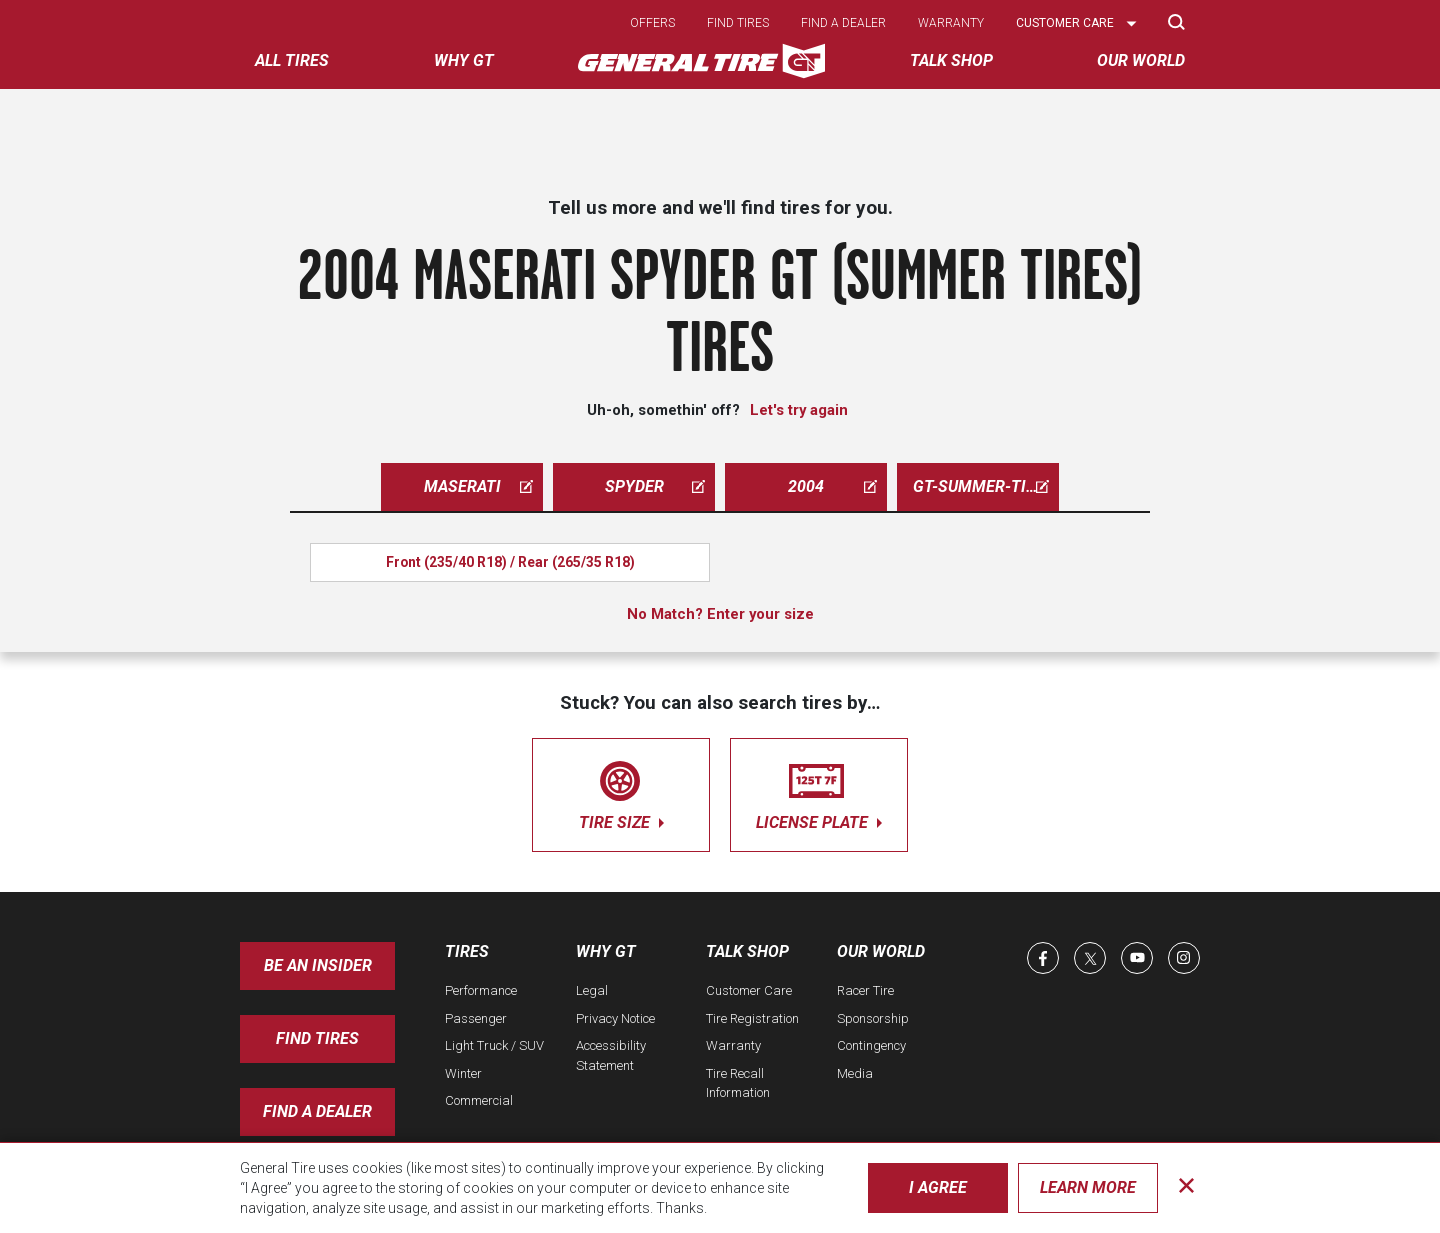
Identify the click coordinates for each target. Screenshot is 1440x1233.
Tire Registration (752, 1018)
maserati (479, 486)
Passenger (476, 1018)
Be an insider (318, 965)
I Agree (938, 1187)
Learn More (1088, 1187)
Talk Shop (747, 951)
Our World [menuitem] (1141, 60)
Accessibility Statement (611, 1055)
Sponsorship (873, 1018)
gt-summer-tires (984, 486)
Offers (652, 23)
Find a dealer (843, 23)
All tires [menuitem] (292, 60)
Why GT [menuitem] (464, 60)
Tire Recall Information (738, 1083)
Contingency (871, 1045)
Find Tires (317, 1038)
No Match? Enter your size (720, 614)
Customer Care (749, 990)
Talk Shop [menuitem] (951, 60)
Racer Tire (865, 990)
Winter (463, 1073)
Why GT (606, 951)
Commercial (479, 1100)
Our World (881, 951)
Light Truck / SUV (494, 1045)
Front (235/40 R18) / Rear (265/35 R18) (510, 562)
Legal (592, 990)
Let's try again (799, 410)
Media (855, 1073)
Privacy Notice (615, 1018)
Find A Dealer (317, 1111)
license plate (819, 791)
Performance (481, 990)
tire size (621, 791)
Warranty (951, 23)
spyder (655, 486)
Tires (467, 951)
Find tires (738, 23)
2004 (832, 486)
